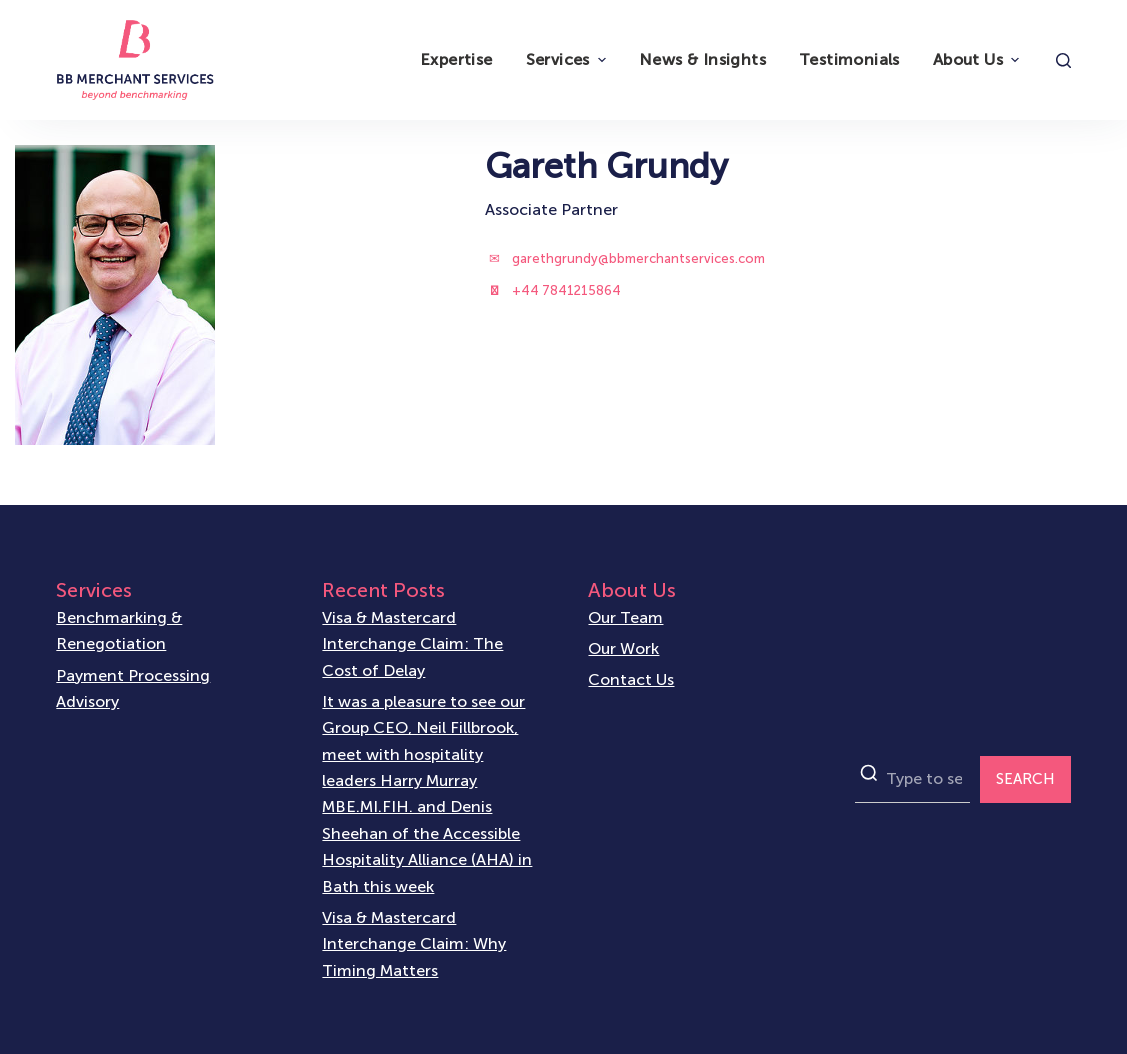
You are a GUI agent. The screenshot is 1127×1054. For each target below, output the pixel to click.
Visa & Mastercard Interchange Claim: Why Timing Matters (414, 944)
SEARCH (1025, 779)
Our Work (623, 648)
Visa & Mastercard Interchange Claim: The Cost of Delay (412, 644)
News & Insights (702, 59)
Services (568, 59)
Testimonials (849, 59)
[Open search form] (1063, 60)
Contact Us (631, 679)
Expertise (456, 59)
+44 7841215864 (566, 290)
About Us (978, 59)
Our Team (625, 617)
